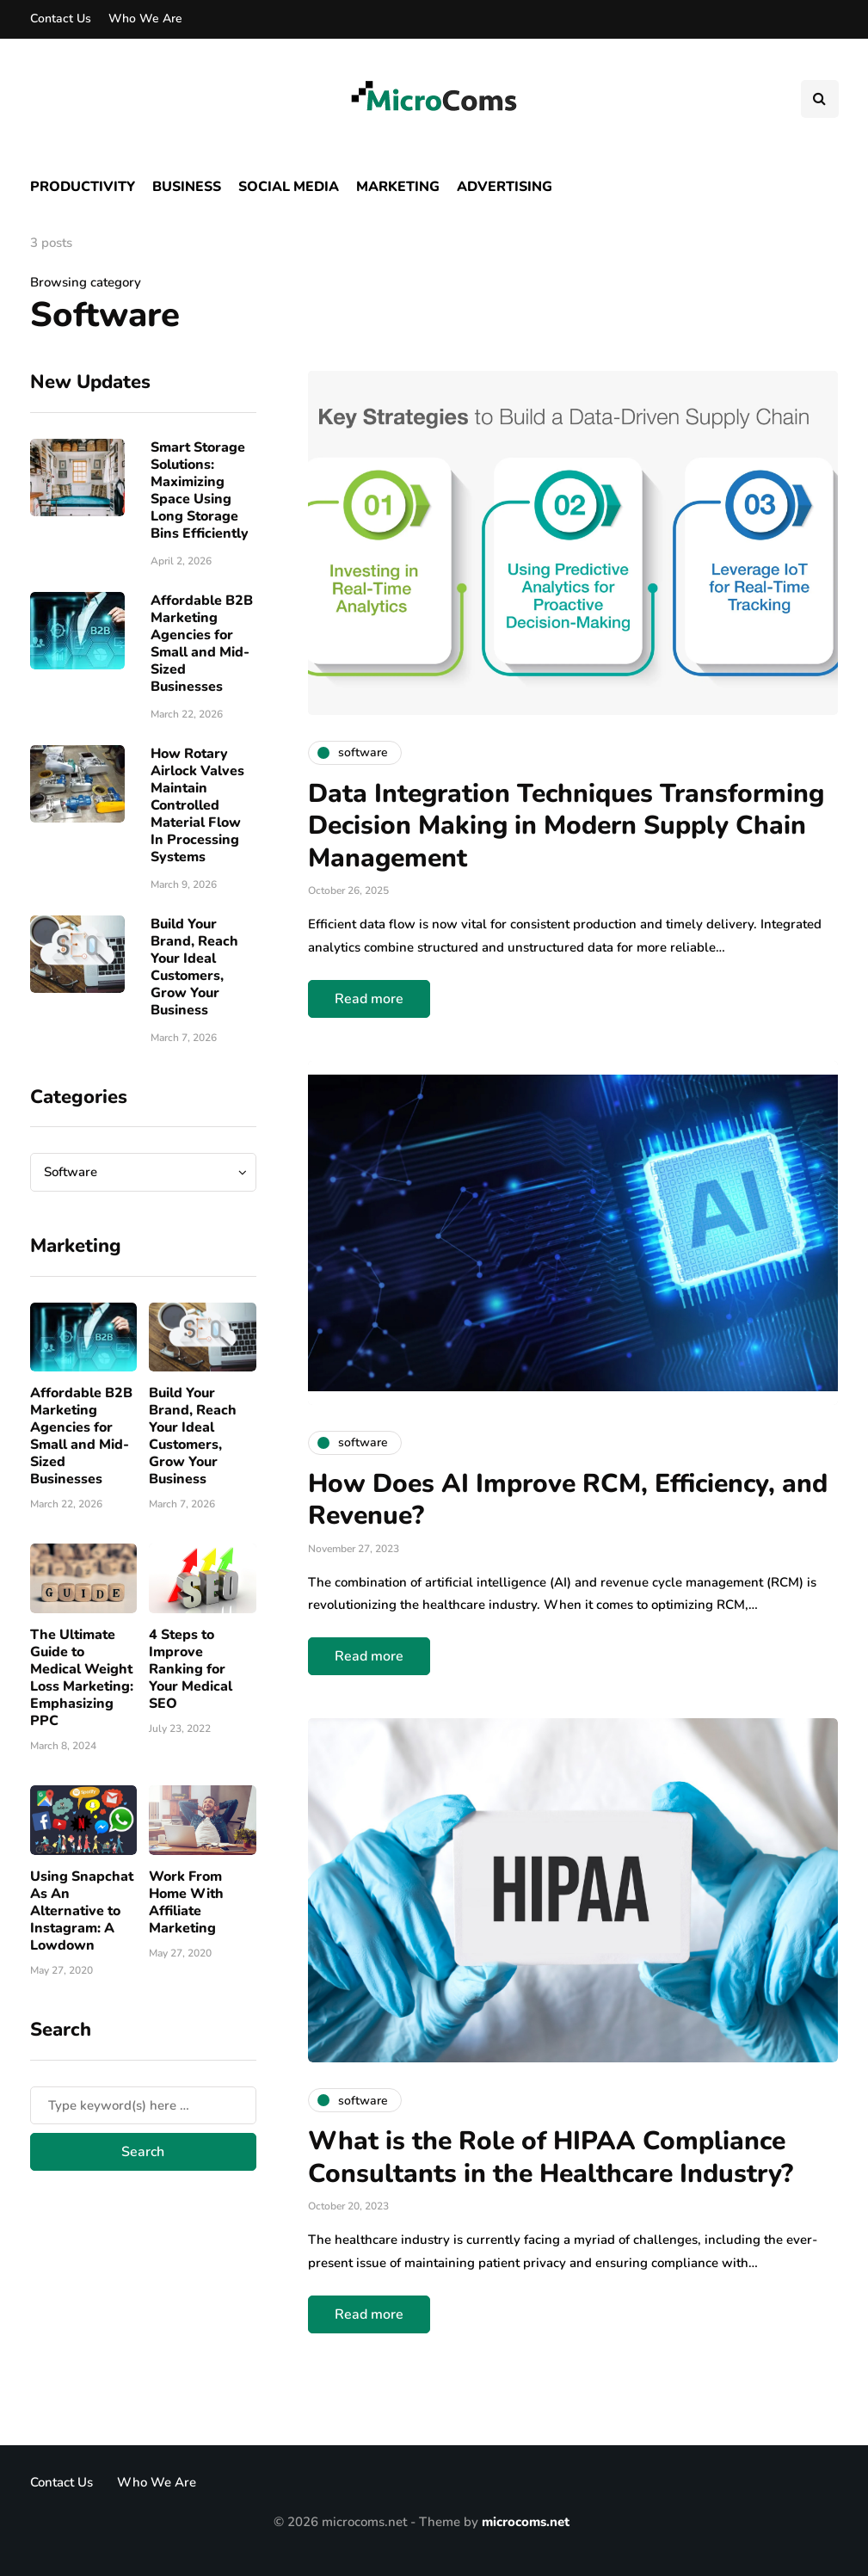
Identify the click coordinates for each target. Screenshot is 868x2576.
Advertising (504, 186)
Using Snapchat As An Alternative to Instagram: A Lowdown (81, 1911)
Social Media (288, 186)
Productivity (82, 186)
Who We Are (145, 18)
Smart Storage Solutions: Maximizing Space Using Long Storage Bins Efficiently (200, 490)
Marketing (398, 186)
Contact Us (60, 18)
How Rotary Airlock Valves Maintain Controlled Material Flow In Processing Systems (197, 805)
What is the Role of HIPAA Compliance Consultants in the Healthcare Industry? (550, 2157)
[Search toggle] (820, 99)
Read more (369, 998)
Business (186, 186)
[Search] (143, 2105)
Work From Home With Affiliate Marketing (186, 1902)
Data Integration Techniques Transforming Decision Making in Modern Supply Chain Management (566, 826)
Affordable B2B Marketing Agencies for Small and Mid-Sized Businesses (202, 643)
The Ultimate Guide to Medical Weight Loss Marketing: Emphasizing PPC (81, 1677)
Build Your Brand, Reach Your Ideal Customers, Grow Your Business (194, 967)
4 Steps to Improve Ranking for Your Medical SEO (190, 1669)
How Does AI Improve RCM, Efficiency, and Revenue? (568, 1500)
